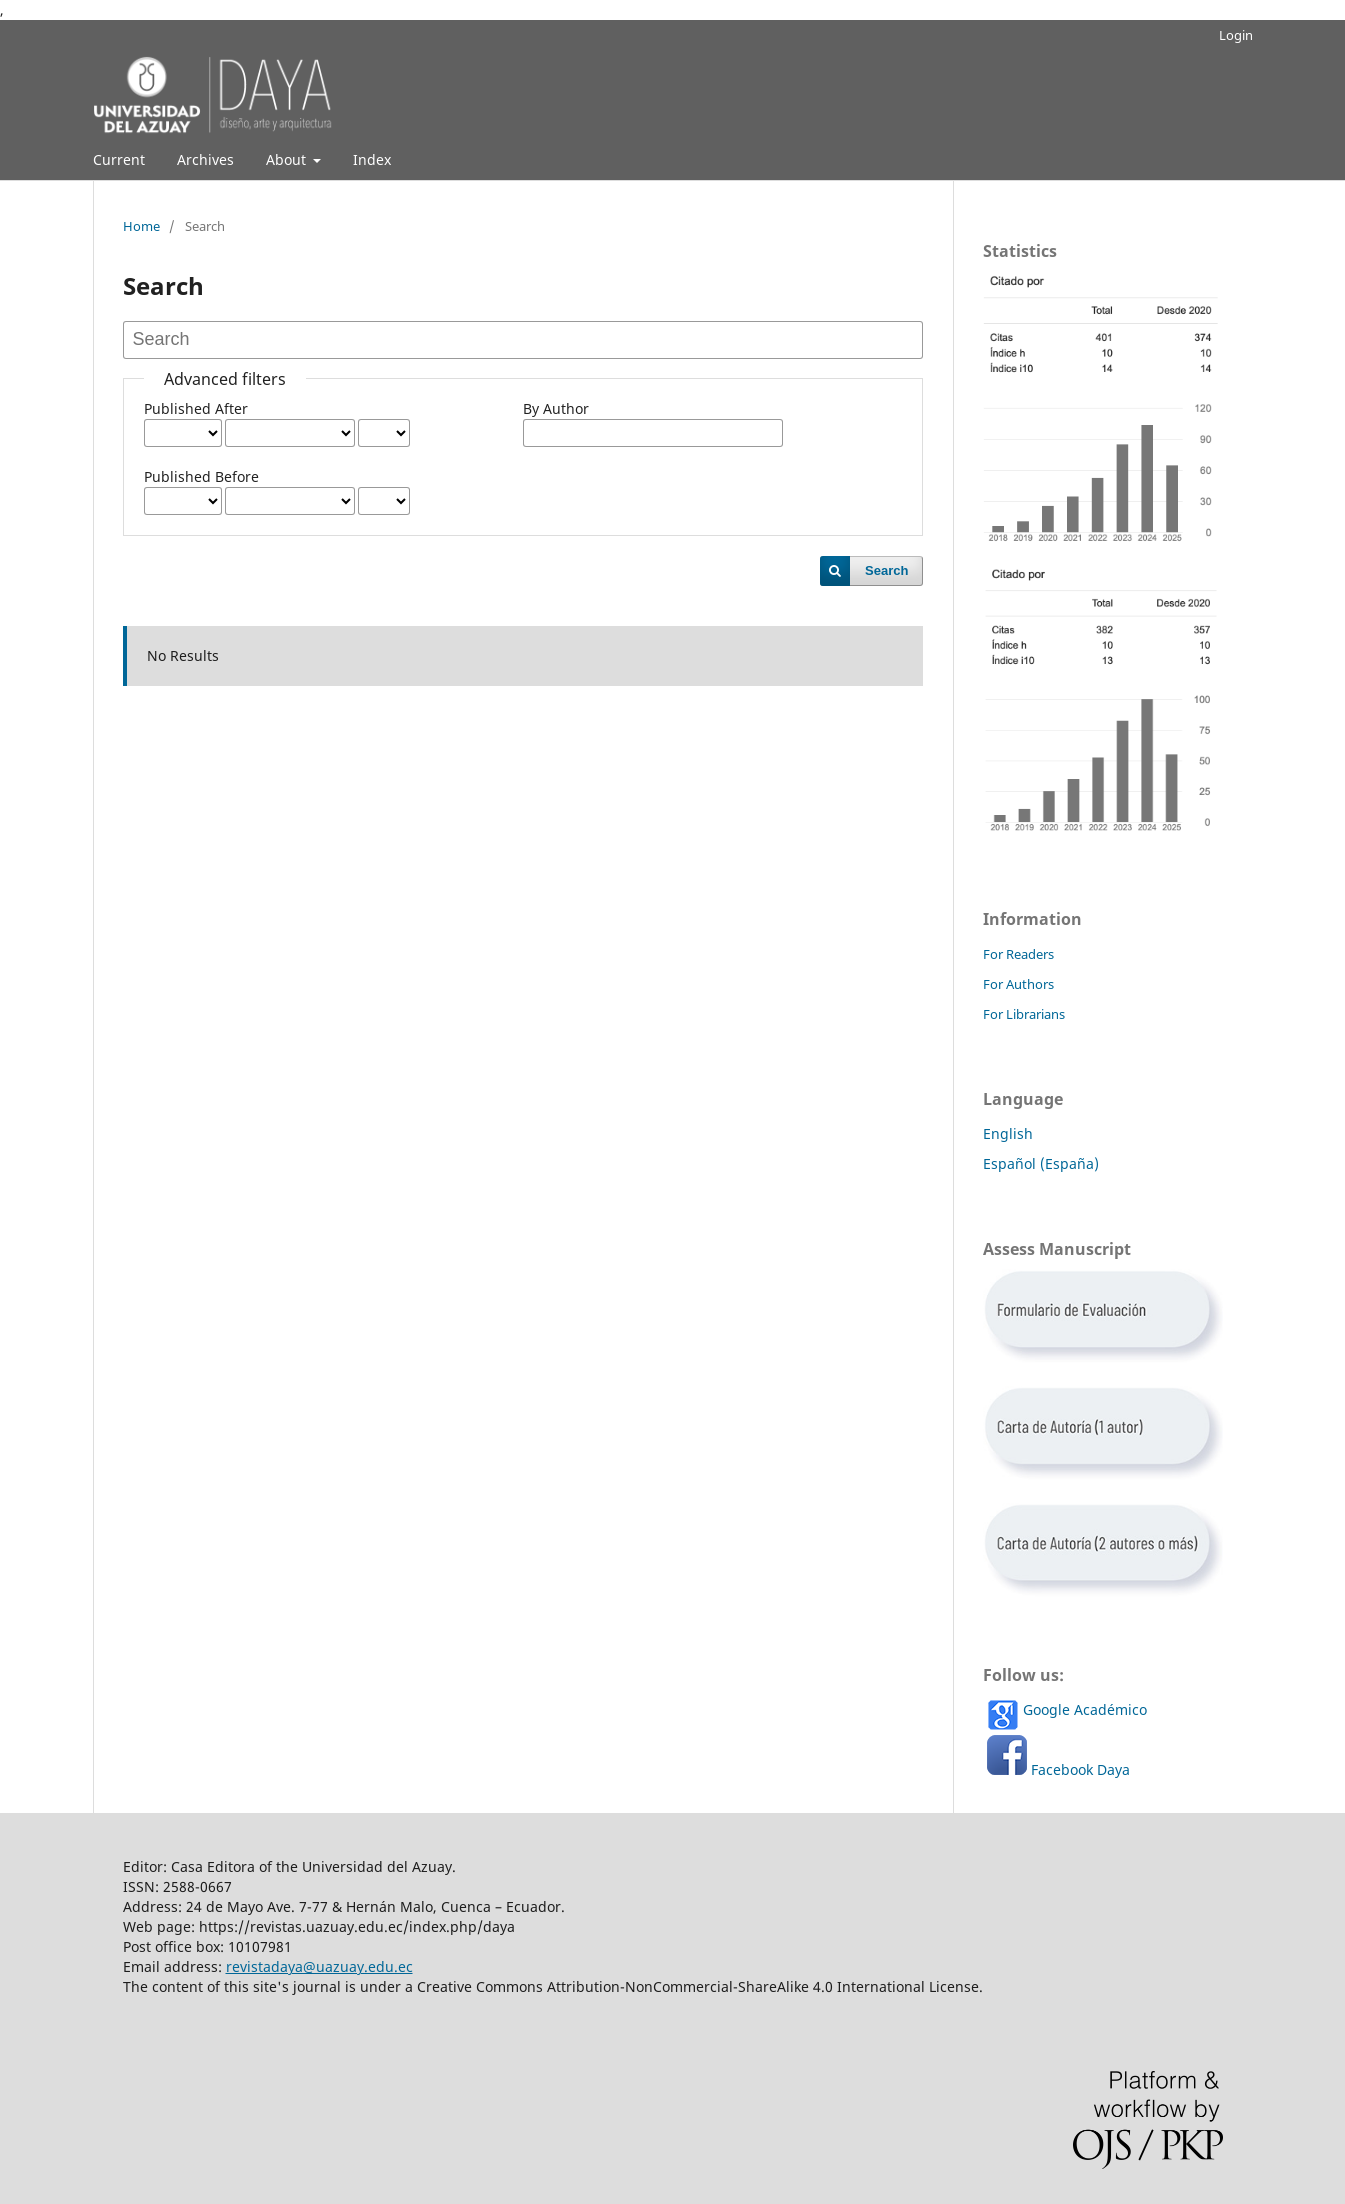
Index (372, 159)
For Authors (1018, 984)
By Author (556, 408)
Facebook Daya (1080, 1769)
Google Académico (1085, 1709)
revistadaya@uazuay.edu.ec (319, 1966)
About (288, 159)
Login (1236, 35)
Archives (205, 159)
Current (119, 159)
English (1008, 1133)
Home (141, 226)
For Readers (1018, 954)
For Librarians (1024, 1014)
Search (886, 570)
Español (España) (1041, 1163)
